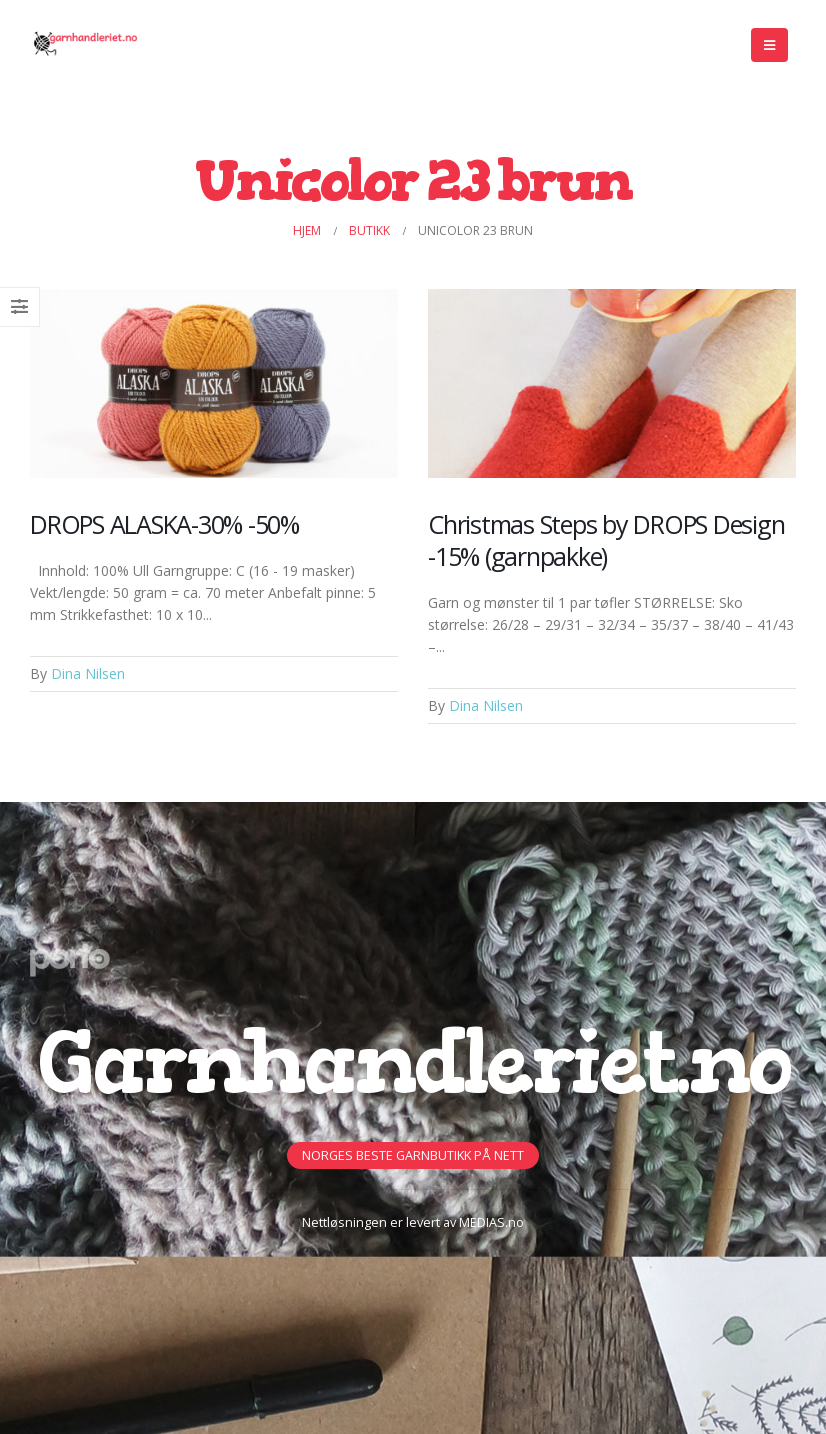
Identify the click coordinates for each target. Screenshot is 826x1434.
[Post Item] (214, 383)
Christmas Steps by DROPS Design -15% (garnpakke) (606, 540)
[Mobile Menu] (769, 45)
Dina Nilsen (88, 673)
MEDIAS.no (491, 1222)
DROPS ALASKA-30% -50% (164, 524)
